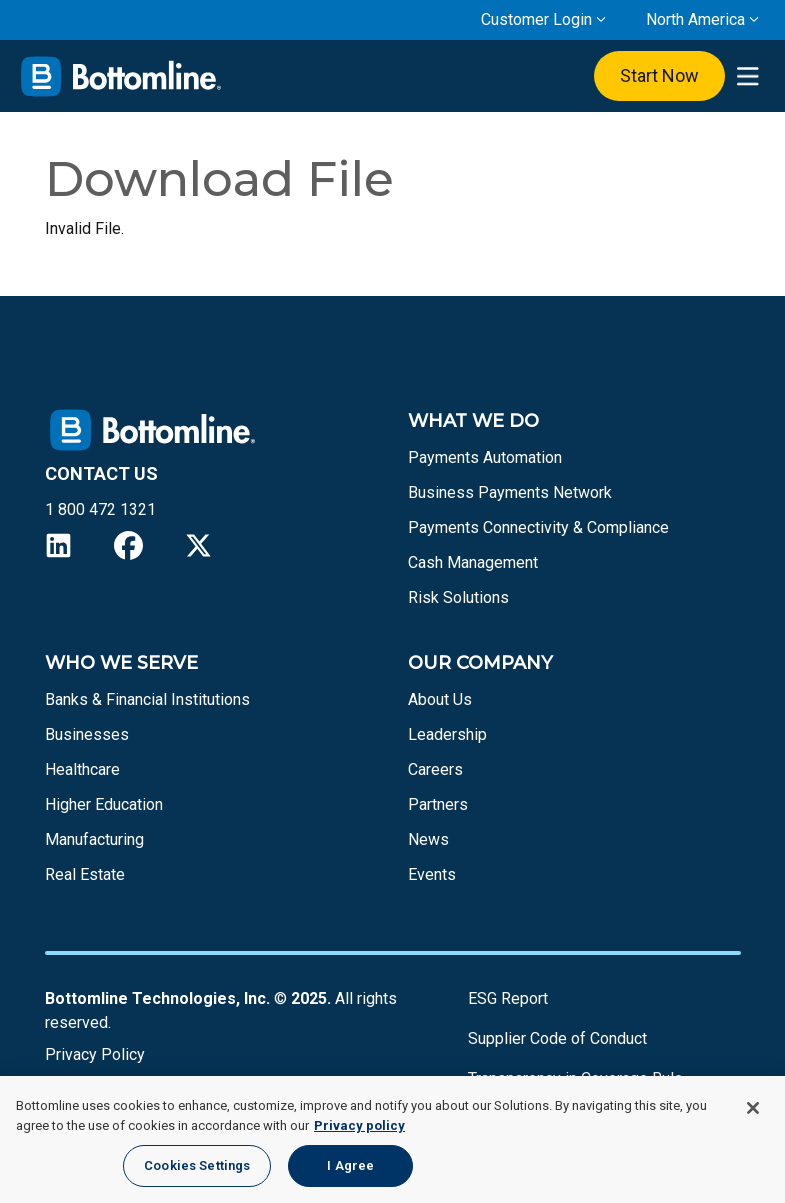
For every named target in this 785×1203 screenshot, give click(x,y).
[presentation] (747, 76)
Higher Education (104, 804)
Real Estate (85, 874)
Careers (435, 769)
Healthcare (82, 769)
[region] (392, 1139)
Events (432, 874)
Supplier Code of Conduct (557, 1038)
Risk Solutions (458, 597)
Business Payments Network (510, 492)
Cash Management (473, 562)
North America (695, 19)
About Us (440, 699)
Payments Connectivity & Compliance (538, 527)
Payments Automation (485, 457)
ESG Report (508, 998)
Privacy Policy (95, 1054)
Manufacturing (94, 839)
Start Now (659, 75)
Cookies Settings (197, 1165)
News (428, 839)
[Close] (753, 1108)
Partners (438, 804)
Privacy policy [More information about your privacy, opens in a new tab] (359, 1125)
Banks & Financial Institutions (147, 699)
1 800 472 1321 (100, 509)
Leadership (447, 734)
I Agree (350, 1165)
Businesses (87, 734)
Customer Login (536, 19)
